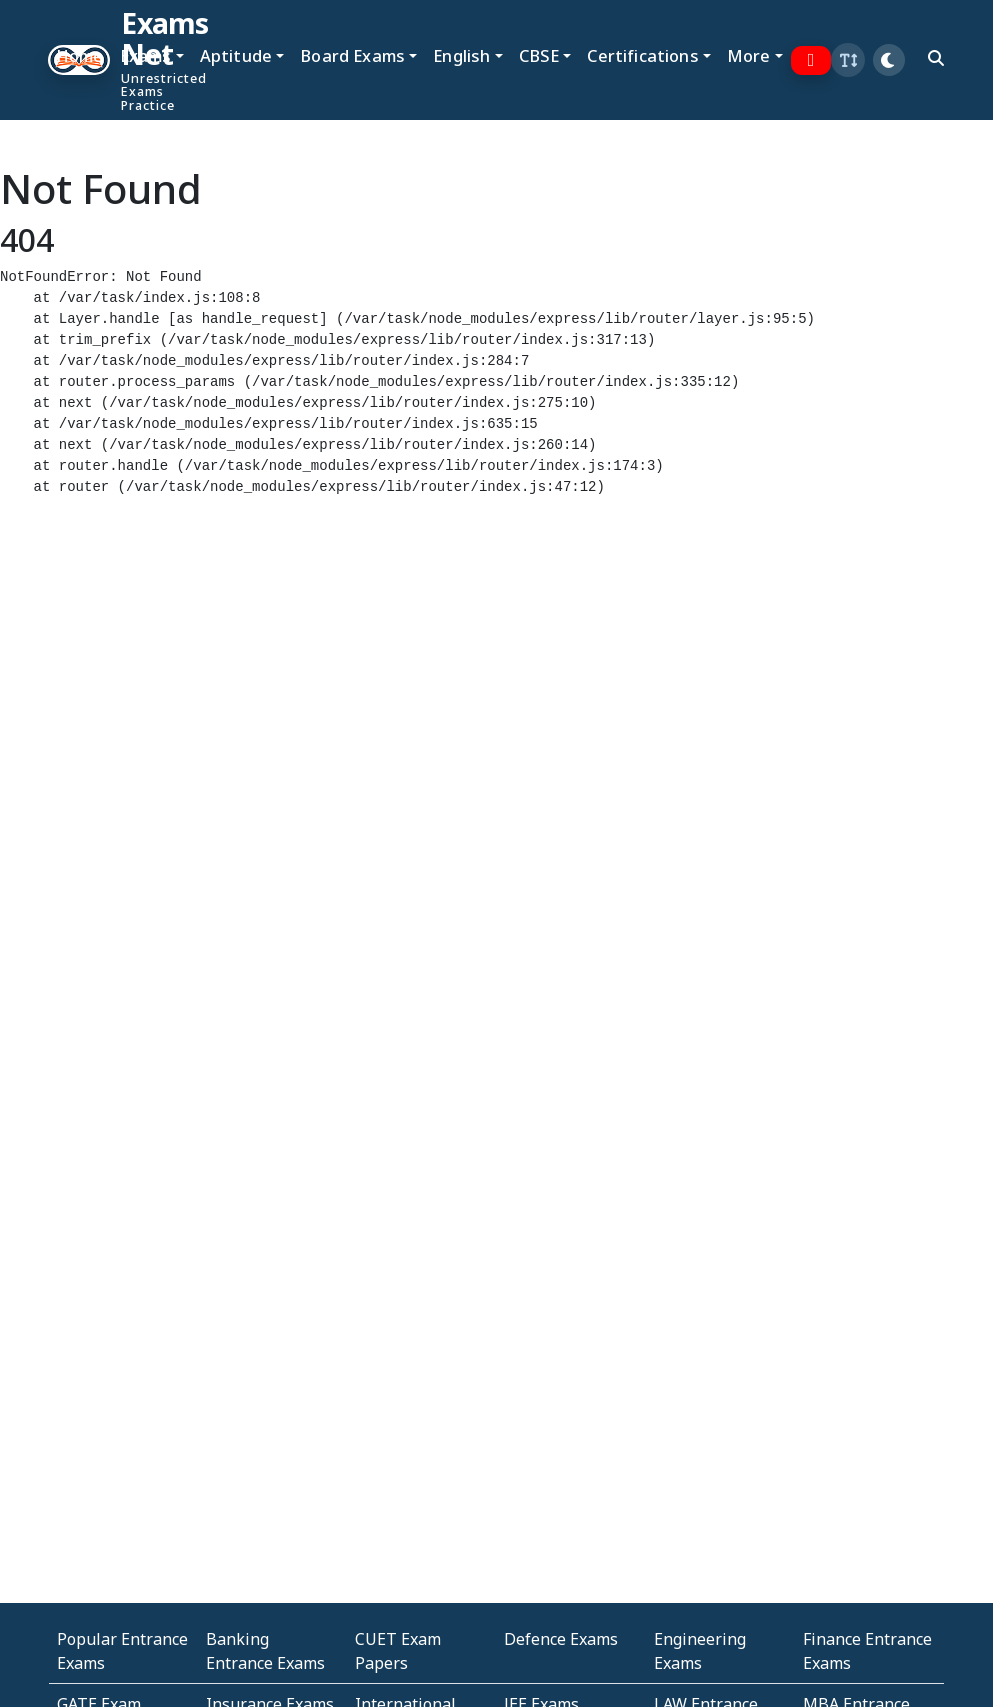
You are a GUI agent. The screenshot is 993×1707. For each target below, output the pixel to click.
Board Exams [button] (352, 55)
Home (80, 55)
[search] (936, 58)
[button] (848, 60)
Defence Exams (561, 1639)
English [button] (461, 55)
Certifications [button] (642, 55)
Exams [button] (146, 55)
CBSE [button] (539, 55)
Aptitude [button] (236, 55)
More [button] (749, 55)
